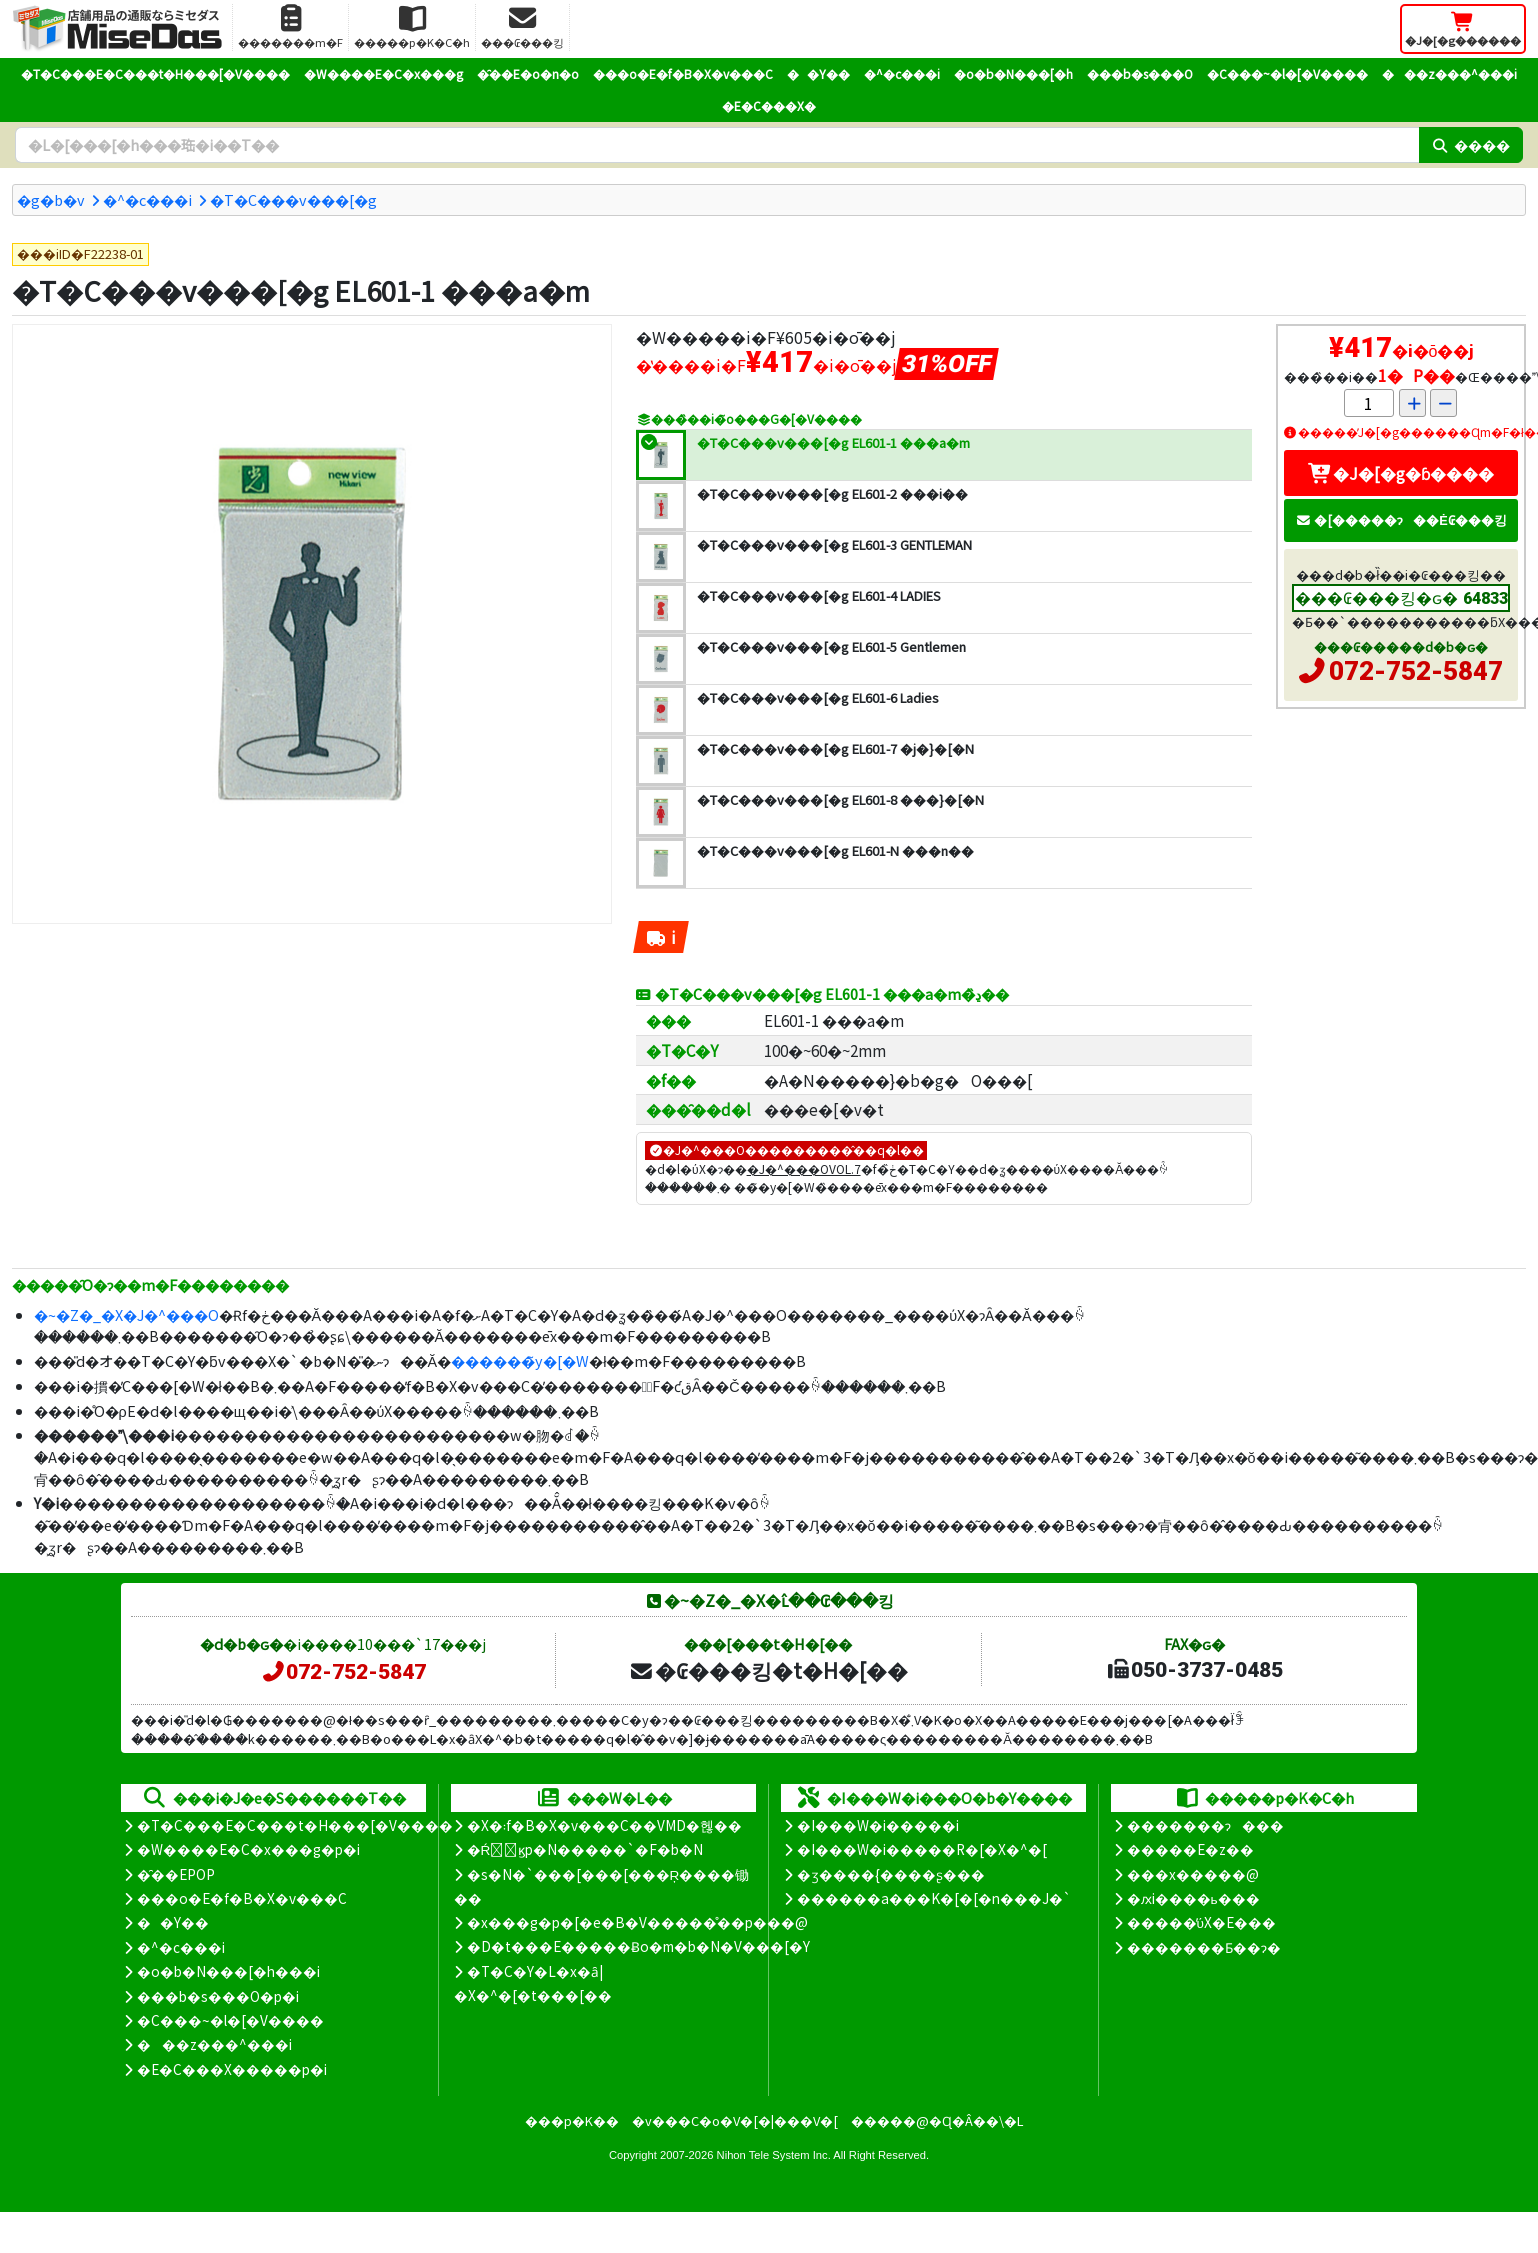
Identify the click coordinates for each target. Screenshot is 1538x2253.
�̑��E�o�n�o (528, 73)
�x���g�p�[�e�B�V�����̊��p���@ (637, 1922)
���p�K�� (572, 2120)
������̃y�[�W (520, 1360)
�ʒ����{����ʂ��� (891, 1874)
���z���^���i (1449, 73)
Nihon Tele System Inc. (774, 2155)
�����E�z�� (1190, 1849)
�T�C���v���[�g (293, 199)
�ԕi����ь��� (1193, 1898)
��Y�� (818, 73)
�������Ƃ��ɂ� (1204, 1947)
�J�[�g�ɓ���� (1401, 473)
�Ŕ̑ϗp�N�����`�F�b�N (585, 1849)
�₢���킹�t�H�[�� (768, 1670)
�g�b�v (51, 199)
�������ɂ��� (1205, 1825)
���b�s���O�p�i (218, 1996)
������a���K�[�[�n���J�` (934, 1898)
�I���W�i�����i (878, 1825)
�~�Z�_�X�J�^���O (126, 1314)
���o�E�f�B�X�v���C (683, 73)
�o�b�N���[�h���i (228, 1971)
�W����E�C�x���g (383, 73)
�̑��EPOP (176, 1874)
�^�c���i (902, 73)
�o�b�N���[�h (1013, 73)
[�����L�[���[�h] (717, 145)
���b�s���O (1140, 73)
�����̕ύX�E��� (1201, 1922)
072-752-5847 (1416, 671)
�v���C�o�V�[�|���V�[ (735, 2120)
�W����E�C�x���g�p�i (248, 1849)
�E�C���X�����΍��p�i (232, 2069)
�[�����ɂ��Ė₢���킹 (1401, 519)
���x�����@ (1193, 1874)
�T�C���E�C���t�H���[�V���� (155, 73)
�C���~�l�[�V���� (1287, 73)
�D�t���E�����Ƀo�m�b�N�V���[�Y (638, 1946)
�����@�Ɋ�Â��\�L (937, 2120)
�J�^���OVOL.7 (804, 1168)
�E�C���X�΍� (769, 105)
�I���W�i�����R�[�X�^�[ (922, 1849)
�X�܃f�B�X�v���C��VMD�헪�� (604, 1825)
